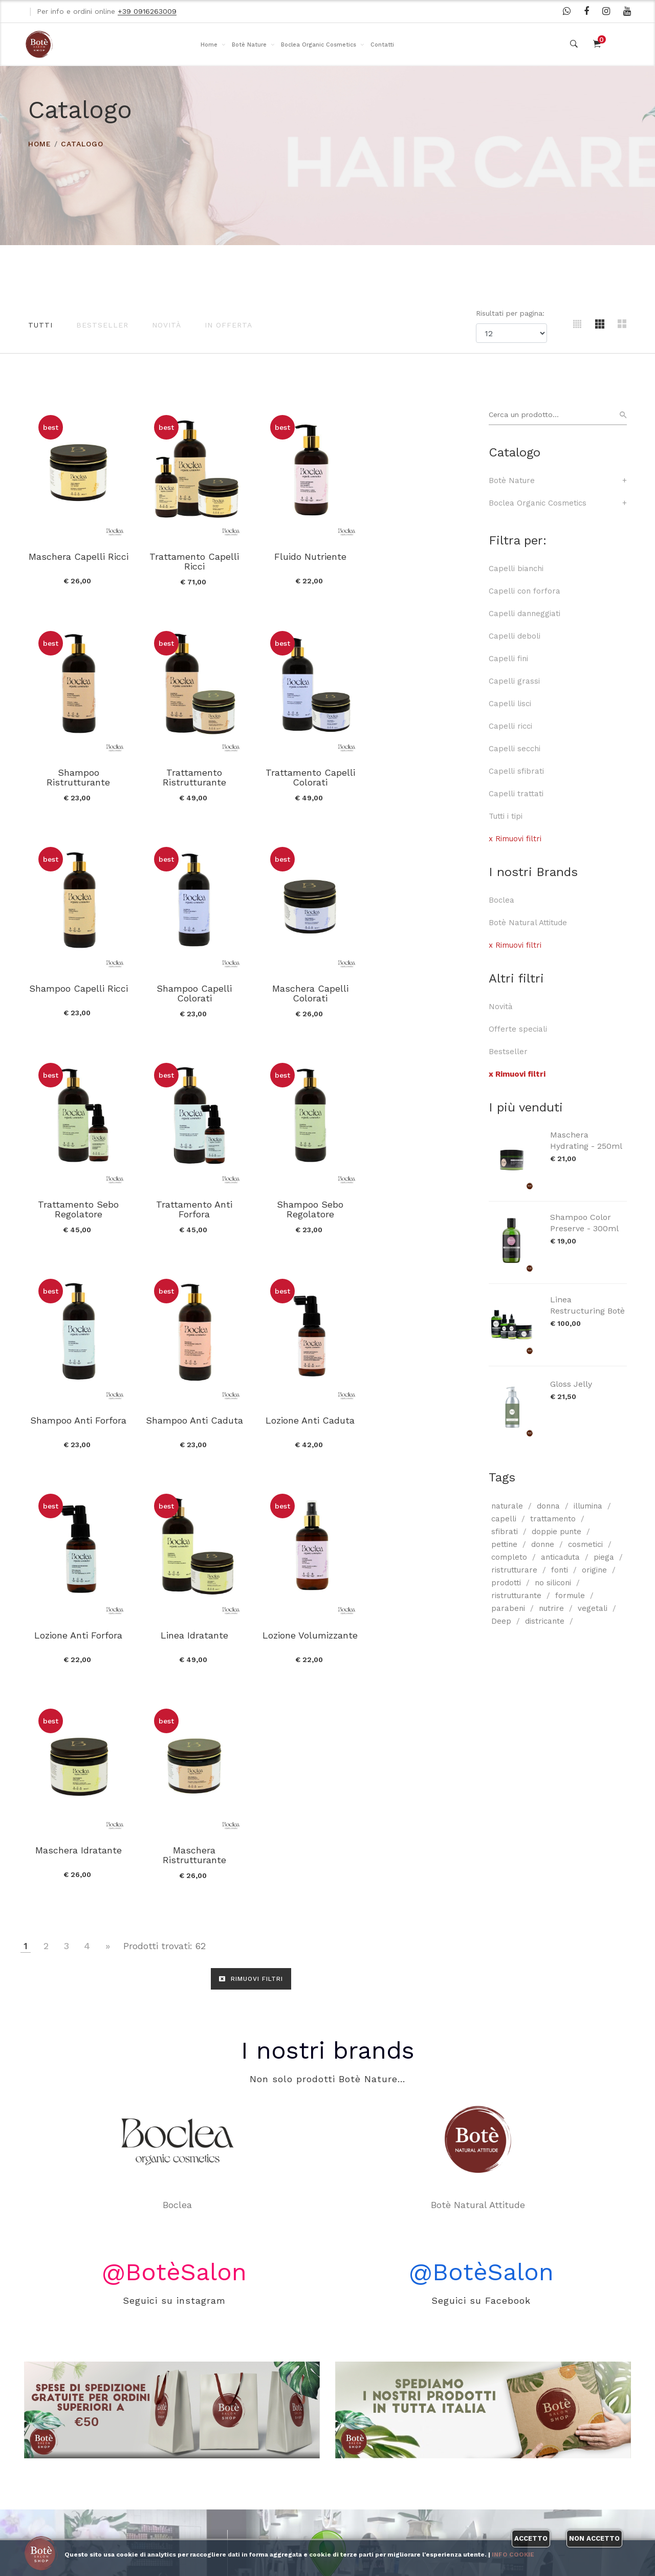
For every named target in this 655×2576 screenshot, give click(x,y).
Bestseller (102, 325)
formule (570, 1595)
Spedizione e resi (164, 2451)
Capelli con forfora (524, 591)
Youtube (373, 2474)
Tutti (40, 325)
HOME (39, 144)
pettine (504, 1544)
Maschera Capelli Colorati (78, 990)
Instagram (378, 2451)
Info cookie (513, 2554)
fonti (560, 1570)
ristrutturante (516, 1595)
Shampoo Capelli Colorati (423, 775)
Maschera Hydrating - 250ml (586, 1140)
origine (594, 1570)
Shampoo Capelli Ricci (308, 770)
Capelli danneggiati (524, 613)
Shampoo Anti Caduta (193, 1200)
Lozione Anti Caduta (308, 1200)
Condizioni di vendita (170, 2429)
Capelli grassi (514, 681)
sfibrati (504, 1531)
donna (548, 1506)
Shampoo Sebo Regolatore (423, 990)
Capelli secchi (514, 748)
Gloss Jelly (571, 1384)
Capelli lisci (510, 703)
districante (544, 1621)
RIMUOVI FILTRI (251, 1542)
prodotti (506, 1582)
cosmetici (585, 1544)
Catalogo (82, 144)
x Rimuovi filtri (515, 838)
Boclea (501, 900)
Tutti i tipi (505, 816)
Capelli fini (508, 658)
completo (509, 1557)
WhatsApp (378, 2406)
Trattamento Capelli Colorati (193, 775)
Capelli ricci (510, 726)
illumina (588, 1506)
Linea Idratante (78, 1414)
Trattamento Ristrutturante (78, 775)
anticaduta (560, 1557)
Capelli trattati (516, 793)
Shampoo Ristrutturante (423, 560)
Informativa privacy (169, 2496)
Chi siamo (151, 2406)
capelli (504, 1518)
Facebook (376, 2429)
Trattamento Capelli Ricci (193, 560)
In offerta (228, 325)
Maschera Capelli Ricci (78, 555)
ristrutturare (514, 1570)
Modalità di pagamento (176, 2474)
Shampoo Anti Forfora (78, 1200)
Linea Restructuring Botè (587, 1305)
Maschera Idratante (308, 1414)
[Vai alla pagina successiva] (107, 1510)
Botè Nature (249, 44)
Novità (166, 325)
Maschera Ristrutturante (423, 1419)
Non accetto (594, 2538)
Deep (501, 1621)
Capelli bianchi (516, 568)
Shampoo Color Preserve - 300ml (584, 1222)
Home (209, 44)
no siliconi (553, 1582)
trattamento (553, 1518)
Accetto (531, 2538)
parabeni (508, 1608)
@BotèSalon (174, 1909)
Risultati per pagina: (511, 313)
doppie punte (556, 1531)
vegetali (592, 1608)
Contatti (382, 44)
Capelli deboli (514, 636)
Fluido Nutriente (308, 555)
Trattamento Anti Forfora (308, 990)
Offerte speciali (518, 1029)
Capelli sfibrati (516, 771)
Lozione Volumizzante (193, 1414)
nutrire (551, 1608)
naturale (507, 1506)
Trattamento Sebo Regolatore (193, 990)
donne (543, 1544)
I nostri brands (327, 1687)
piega (604, 1557)
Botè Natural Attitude (528, 922)
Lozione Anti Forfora (424, 1200)
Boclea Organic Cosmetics (318, 44)
